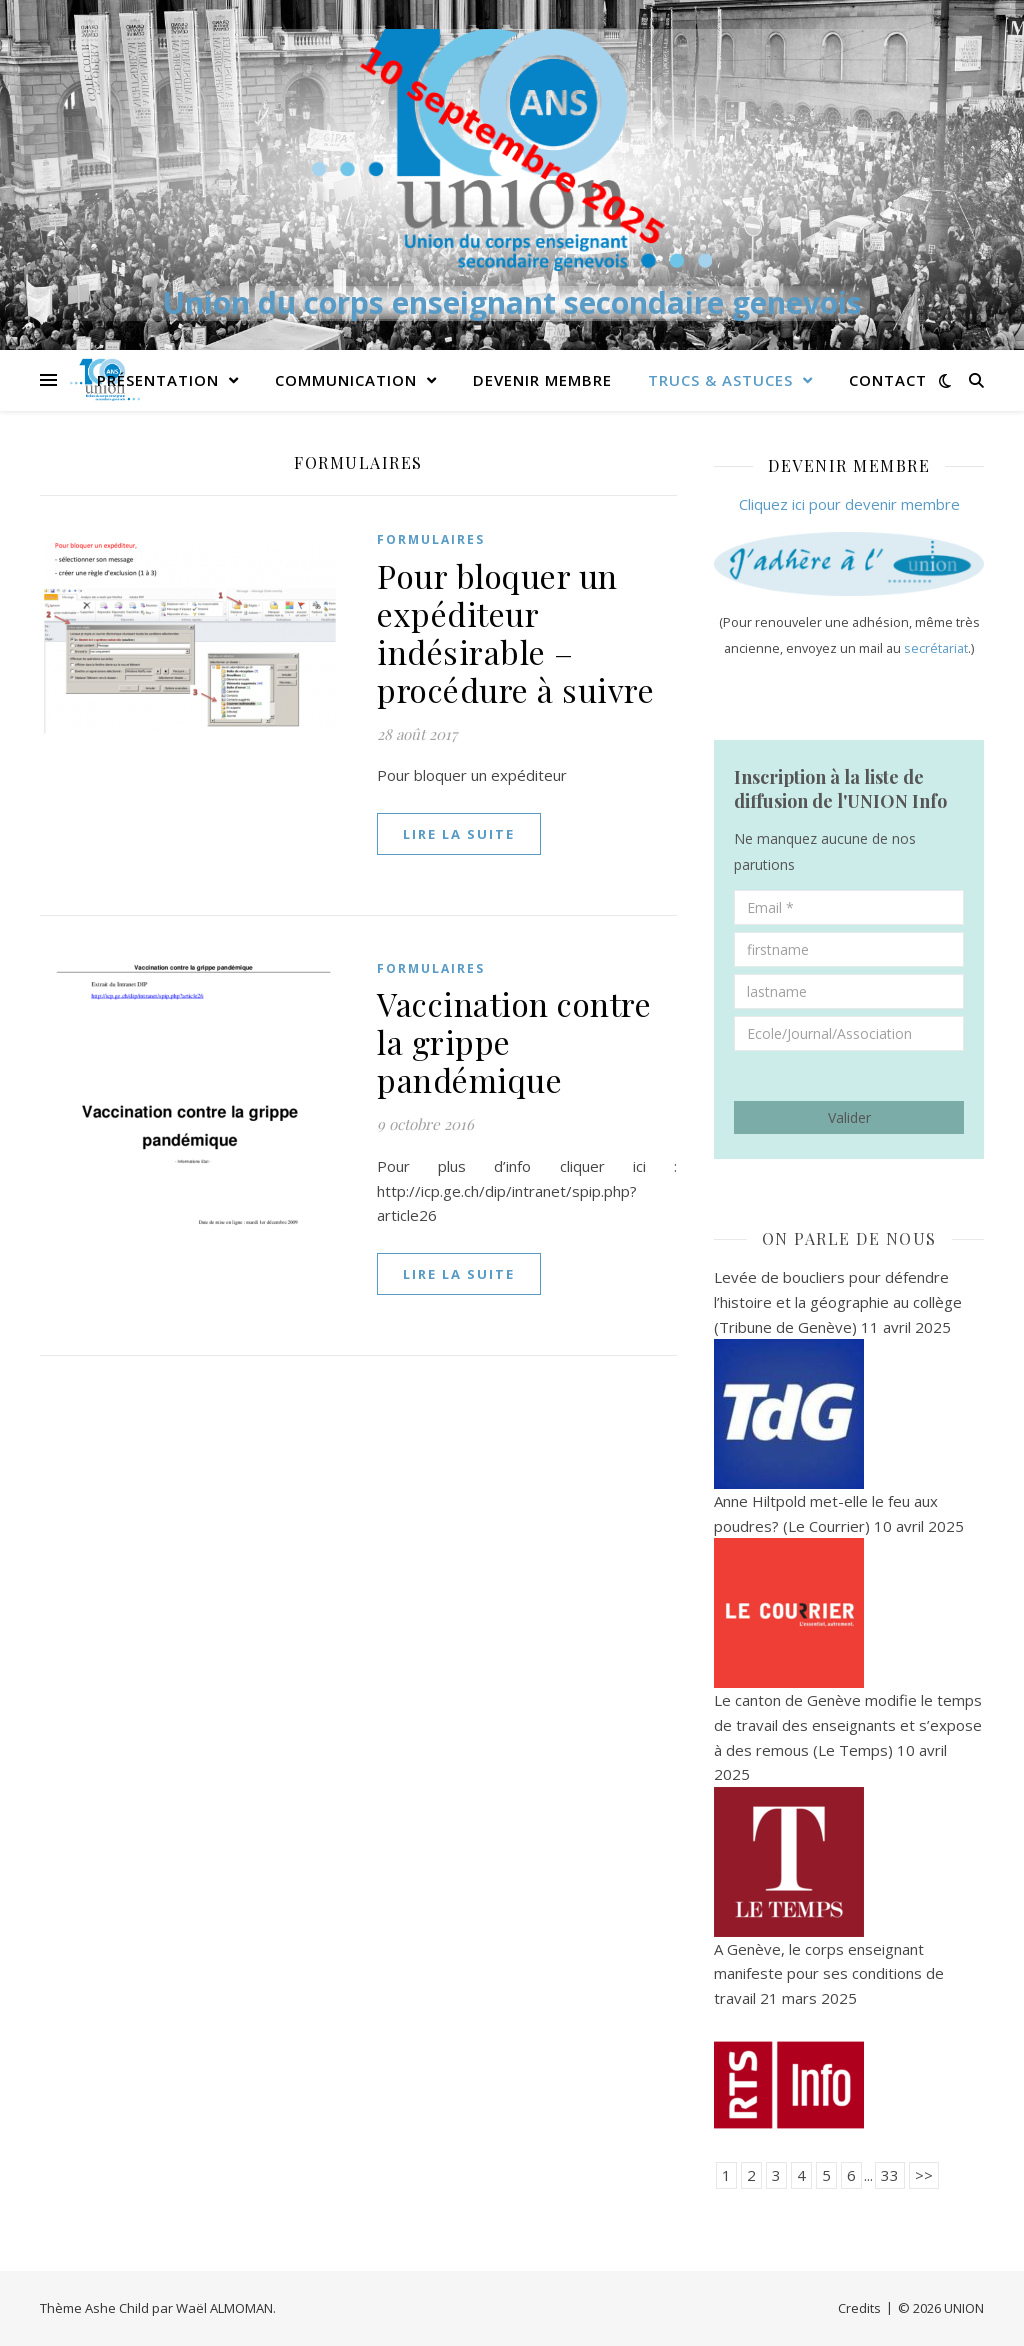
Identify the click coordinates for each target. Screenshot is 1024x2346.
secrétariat (936, 648)
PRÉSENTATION (158, 380)
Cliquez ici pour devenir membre (849, 504)
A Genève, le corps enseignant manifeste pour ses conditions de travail (829, 1973)
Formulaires (431, 539)
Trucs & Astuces (720, 380)
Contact (888, 380)
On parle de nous (849, 1238)
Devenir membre (542, 380)
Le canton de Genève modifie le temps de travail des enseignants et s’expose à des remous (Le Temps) (848, 1724)
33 (890, 2175)
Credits (859, 2308)
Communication (346, 380)
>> (924, 2175)
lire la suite (459, 834)
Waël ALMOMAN (224, 2308)
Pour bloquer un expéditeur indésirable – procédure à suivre (515, 632)
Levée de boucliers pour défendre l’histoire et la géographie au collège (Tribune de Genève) (838, 1301)
